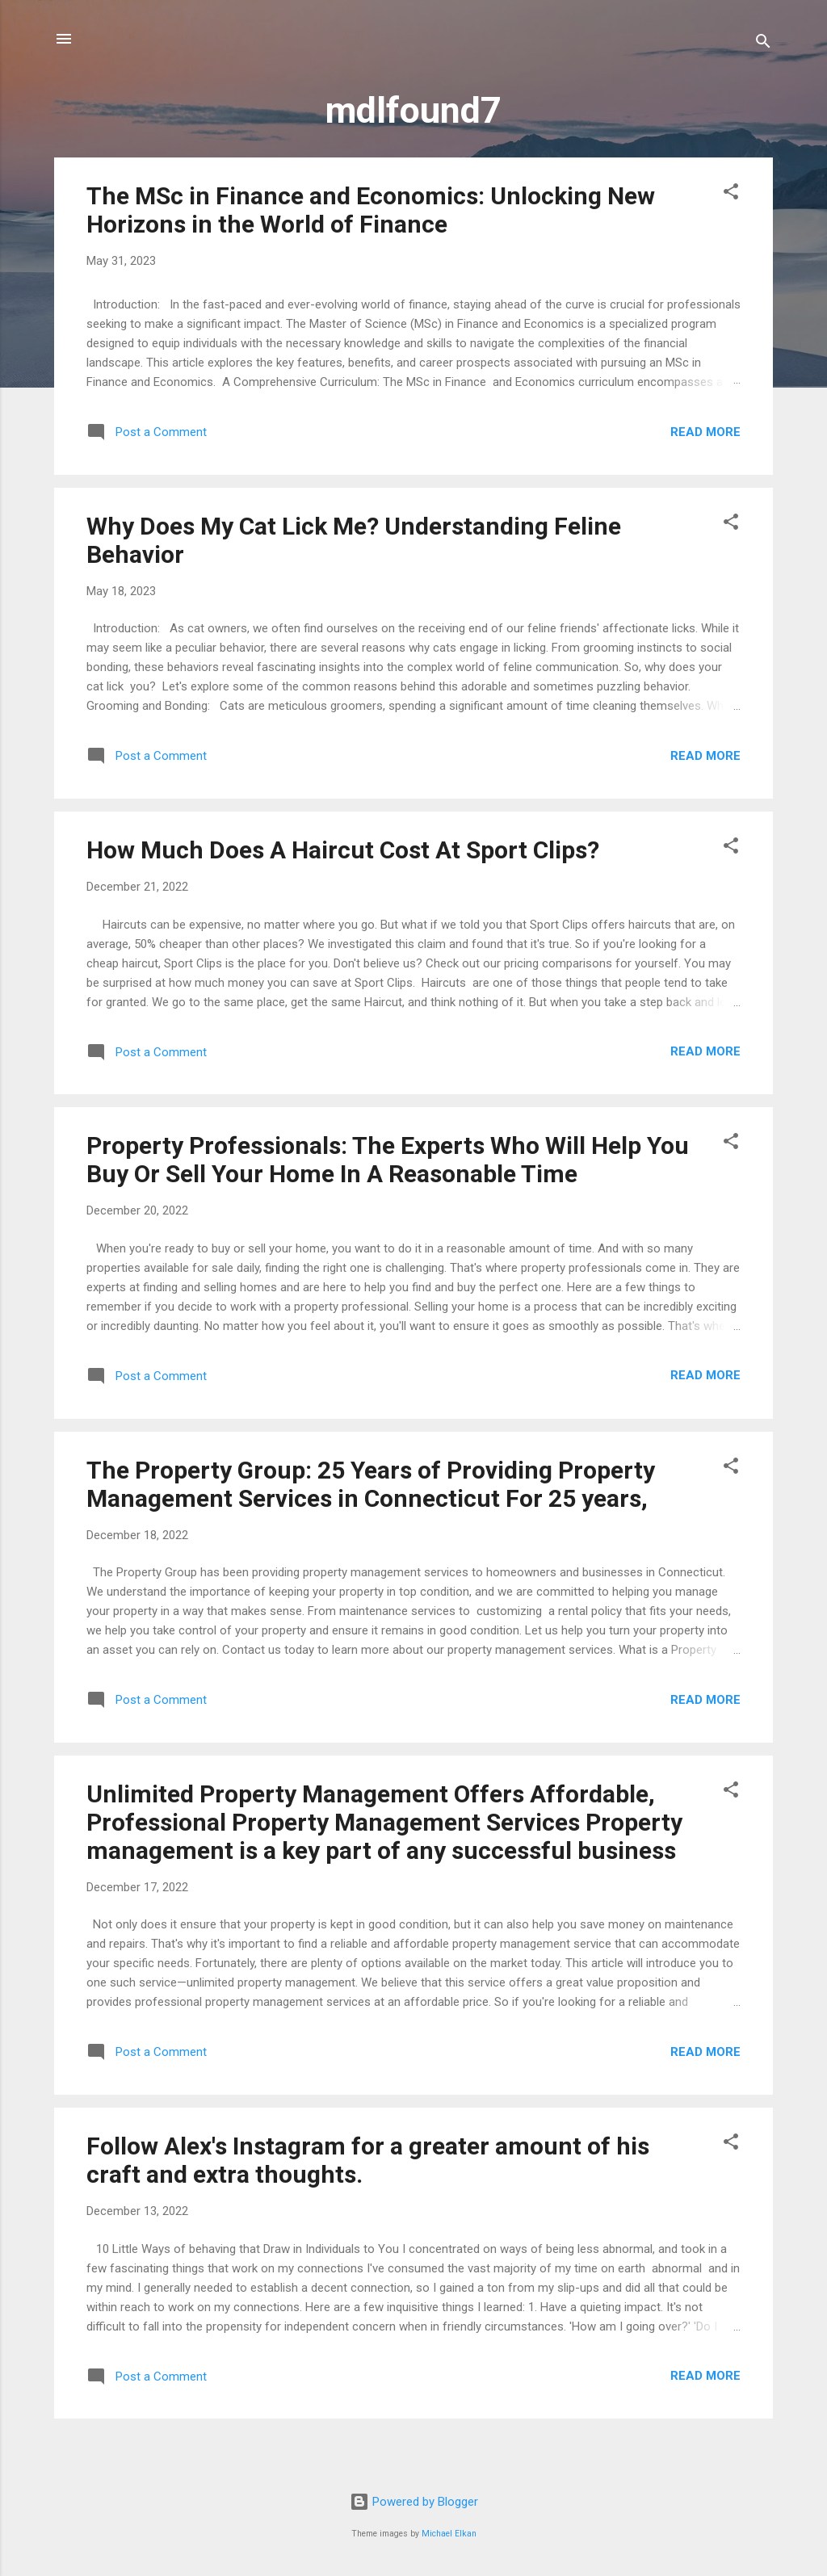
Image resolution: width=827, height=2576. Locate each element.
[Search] (763, 44)
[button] (731, 194)
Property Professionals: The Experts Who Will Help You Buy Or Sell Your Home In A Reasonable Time (387, 1159)
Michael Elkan (449, 2533)
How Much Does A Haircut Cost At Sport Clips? (342, 850)
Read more (705, 432)
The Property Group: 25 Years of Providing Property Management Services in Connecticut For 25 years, (370, 1484)
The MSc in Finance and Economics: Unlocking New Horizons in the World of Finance (370, 210)
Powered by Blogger (414, 2501)
